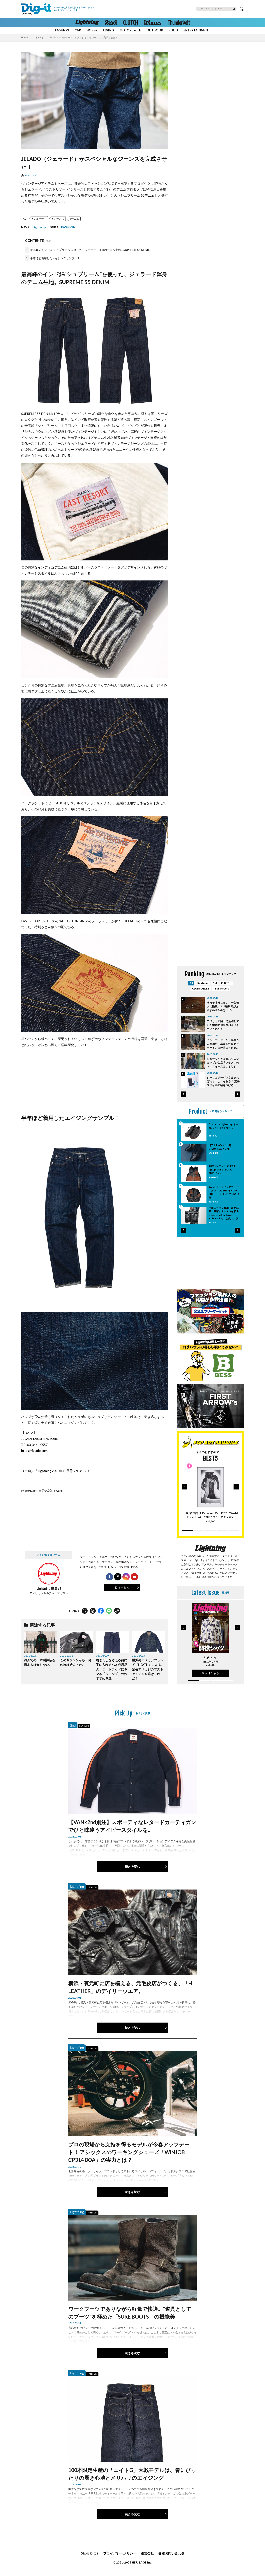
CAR (78, 30)
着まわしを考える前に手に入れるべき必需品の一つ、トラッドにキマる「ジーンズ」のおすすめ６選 (111, 1669)
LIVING (108, 30)
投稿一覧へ (122, 1587)
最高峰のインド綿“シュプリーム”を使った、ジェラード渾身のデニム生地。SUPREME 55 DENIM (88, 250)
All (191, 983)
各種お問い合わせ (171, 2553)
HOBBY (92, 30)
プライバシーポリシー (119, 2553)
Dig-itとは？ (90, 2553)
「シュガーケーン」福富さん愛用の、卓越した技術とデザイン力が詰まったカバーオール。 (223, 1044)
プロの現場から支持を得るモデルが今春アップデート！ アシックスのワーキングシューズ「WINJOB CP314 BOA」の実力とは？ (129, 2152)
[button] (183, 1094)
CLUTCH (226, 983)
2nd (214, 983)
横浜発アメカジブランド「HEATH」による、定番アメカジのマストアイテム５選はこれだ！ (148, 1669)
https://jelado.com (34, 1451)
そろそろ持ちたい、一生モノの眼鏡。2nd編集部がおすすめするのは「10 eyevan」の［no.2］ (223, 1006)
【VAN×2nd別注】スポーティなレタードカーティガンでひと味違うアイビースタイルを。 (132, 1826)
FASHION (62, 30)
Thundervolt (221, 988)
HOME (24, 37)
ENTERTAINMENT (196, 30)
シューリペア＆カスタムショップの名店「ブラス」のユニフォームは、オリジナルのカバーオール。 (223, 1062)
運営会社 (147, 2553)
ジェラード (39, 218)
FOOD (173, 30)
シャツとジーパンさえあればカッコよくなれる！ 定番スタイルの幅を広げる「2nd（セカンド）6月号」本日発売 (223, 1081)
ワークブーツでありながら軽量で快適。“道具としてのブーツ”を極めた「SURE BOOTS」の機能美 (129, 2313)
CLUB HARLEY (200, 988)
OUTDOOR (154, 30)
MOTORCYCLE (130, 30)
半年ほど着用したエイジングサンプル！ (52, 258)
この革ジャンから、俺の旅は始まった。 (75, 1662)
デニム (75, 218)
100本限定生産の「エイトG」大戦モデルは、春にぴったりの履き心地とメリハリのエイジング (132, 2474)
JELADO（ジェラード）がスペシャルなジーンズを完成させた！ (83, 37)
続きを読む (132, 1866)
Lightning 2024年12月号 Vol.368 (61, 1471)
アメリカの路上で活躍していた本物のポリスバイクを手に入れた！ (223, 1025)
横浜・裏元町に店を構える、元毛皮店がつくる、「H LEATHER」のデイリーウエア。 (130, 1987)
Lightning (38, 37)
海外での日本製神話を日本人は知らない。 (39, 1662)
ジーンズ (59, 218)
